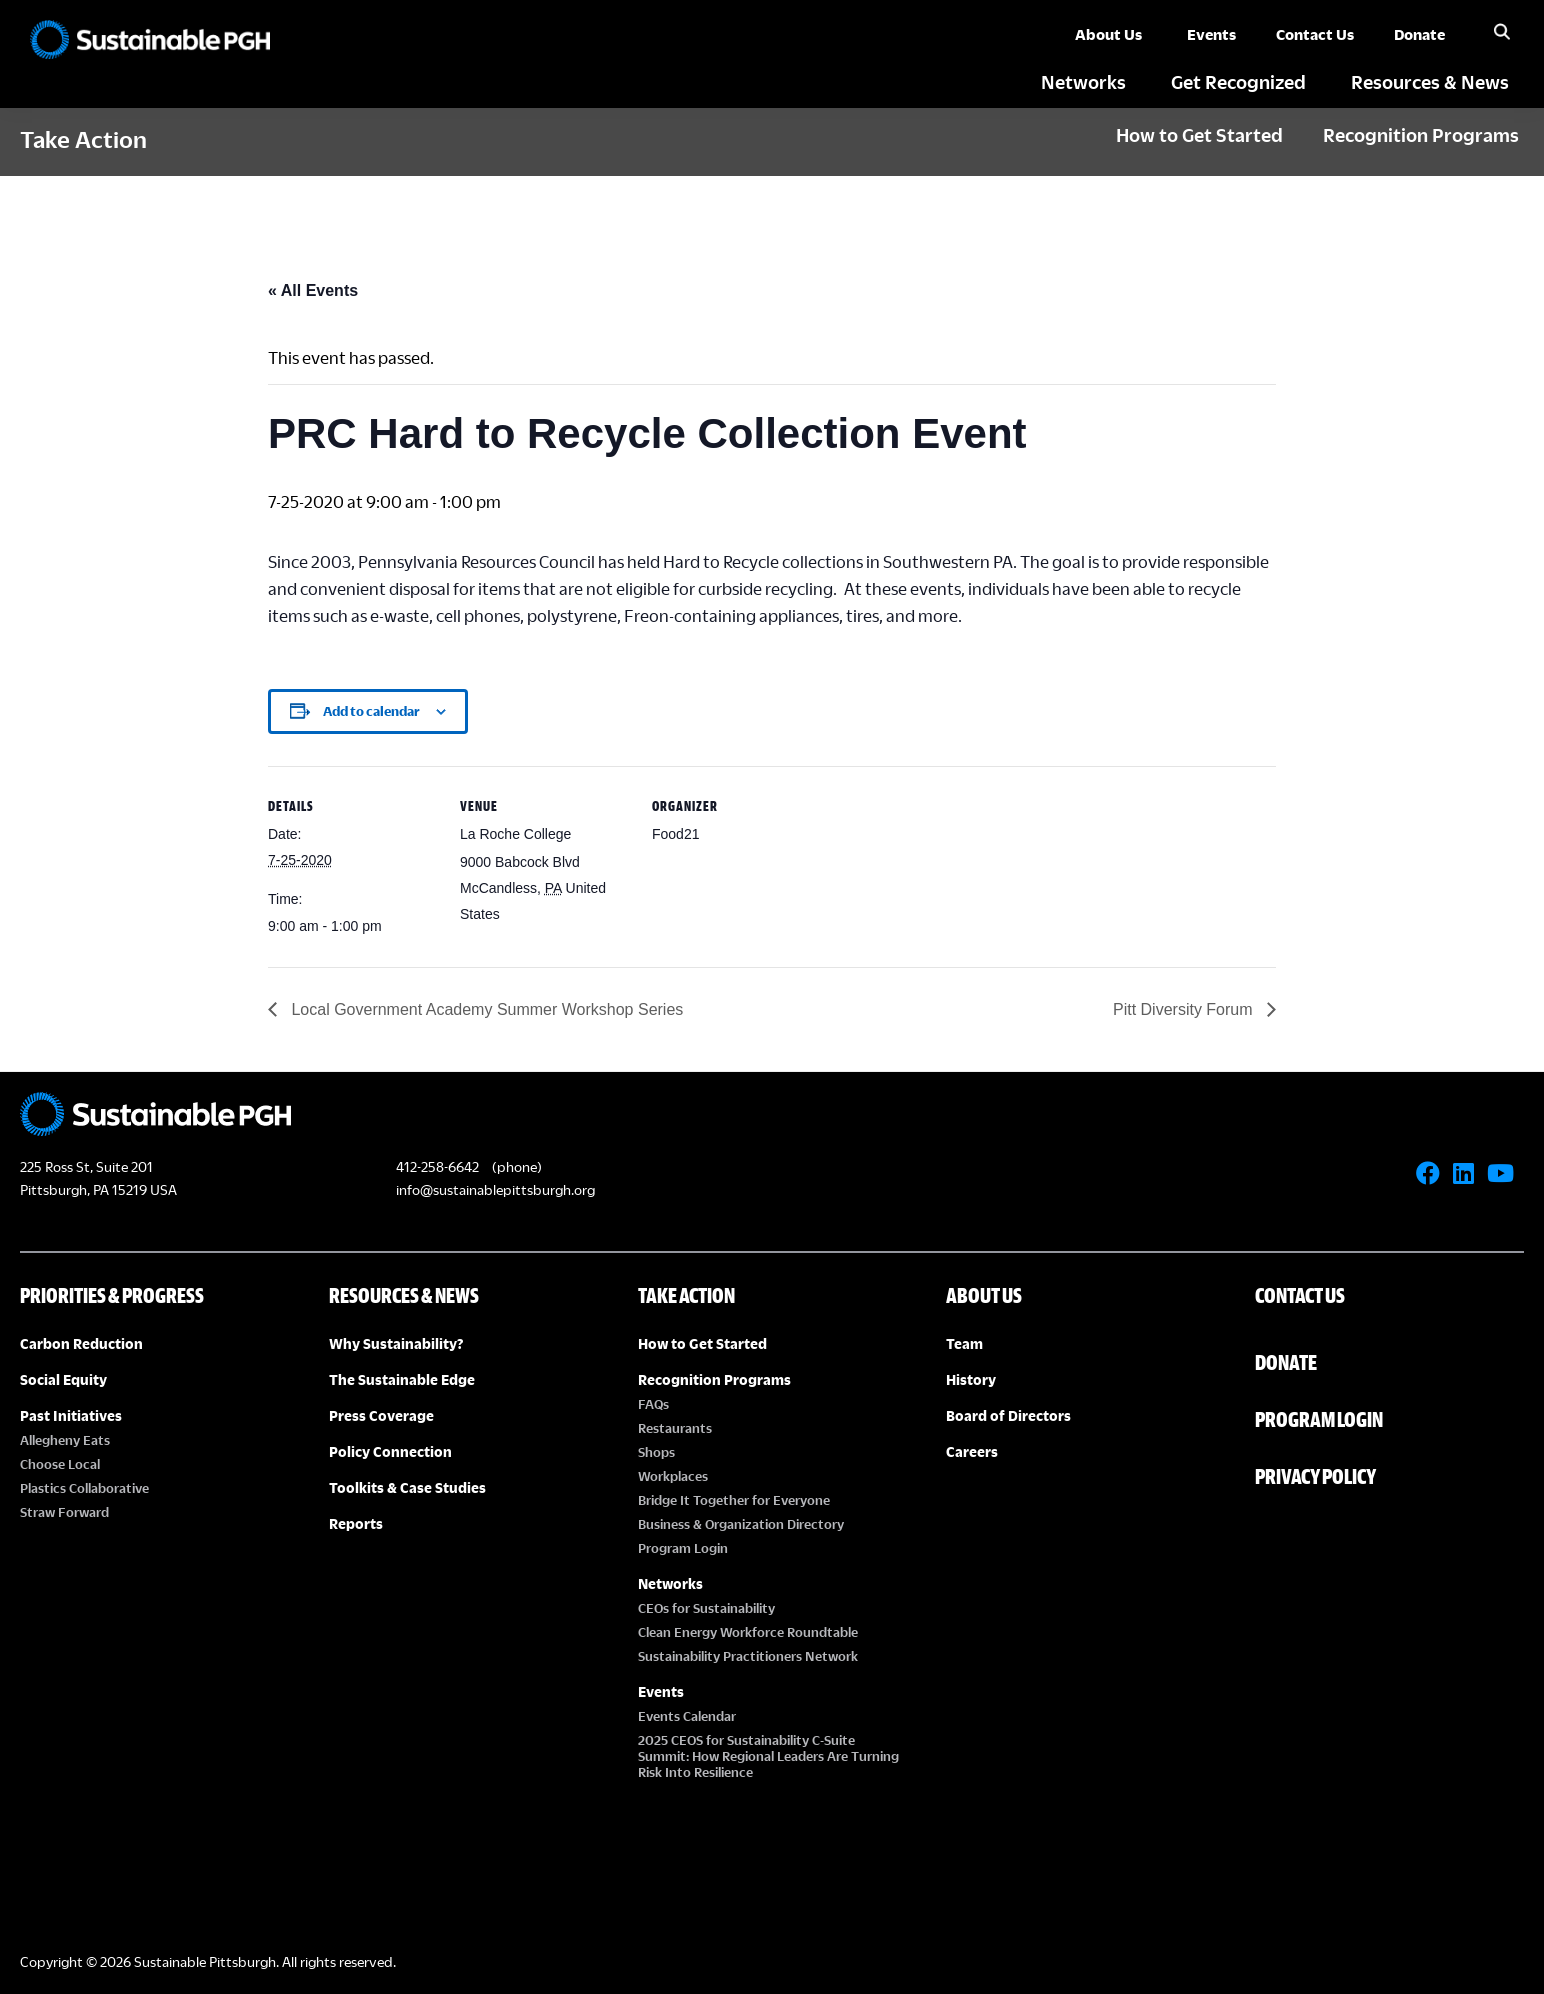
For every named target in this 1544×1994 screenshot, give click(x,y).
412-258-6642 (437, 1166)
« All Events (313, 290)
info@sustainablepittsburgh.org (495, 1189)
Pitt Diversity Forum (1185, 1009)
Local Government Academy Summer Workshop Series (485, 1009)
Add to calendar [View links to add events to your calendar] (371, 711)
